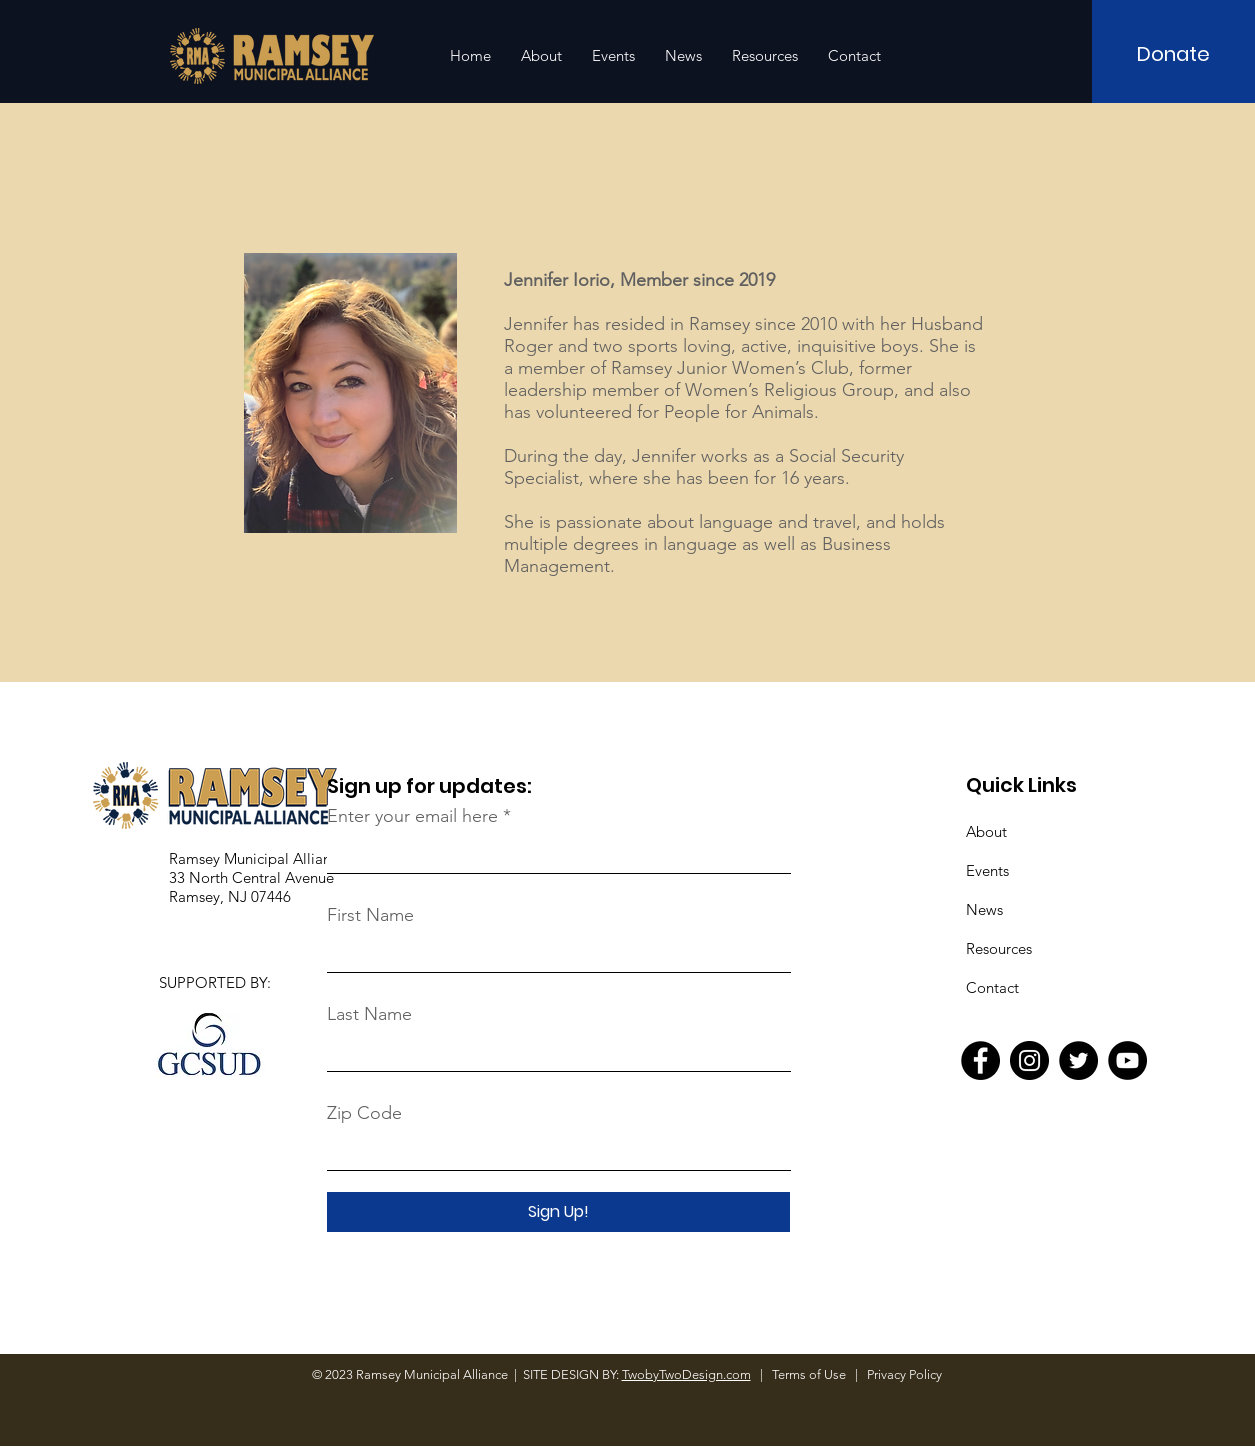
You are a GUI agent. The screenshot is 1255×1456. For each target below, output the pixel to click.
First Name (370, 915)
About (986, 831)
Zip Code (364, 1113)
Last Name (369, 1014)
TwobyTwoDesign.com (686, 1374)
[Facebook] (980, 1060)
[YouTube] (1127, 1060)
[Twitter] (1078, 1060)
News (984, 909)
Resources (999, 948)
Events (987, 870)
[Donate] (1173, 54)
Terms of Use (810, 1374)
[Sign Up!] (558, 1212)
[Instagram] (1029, 1060)
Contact (992, 987)
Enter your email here (412, 816)
